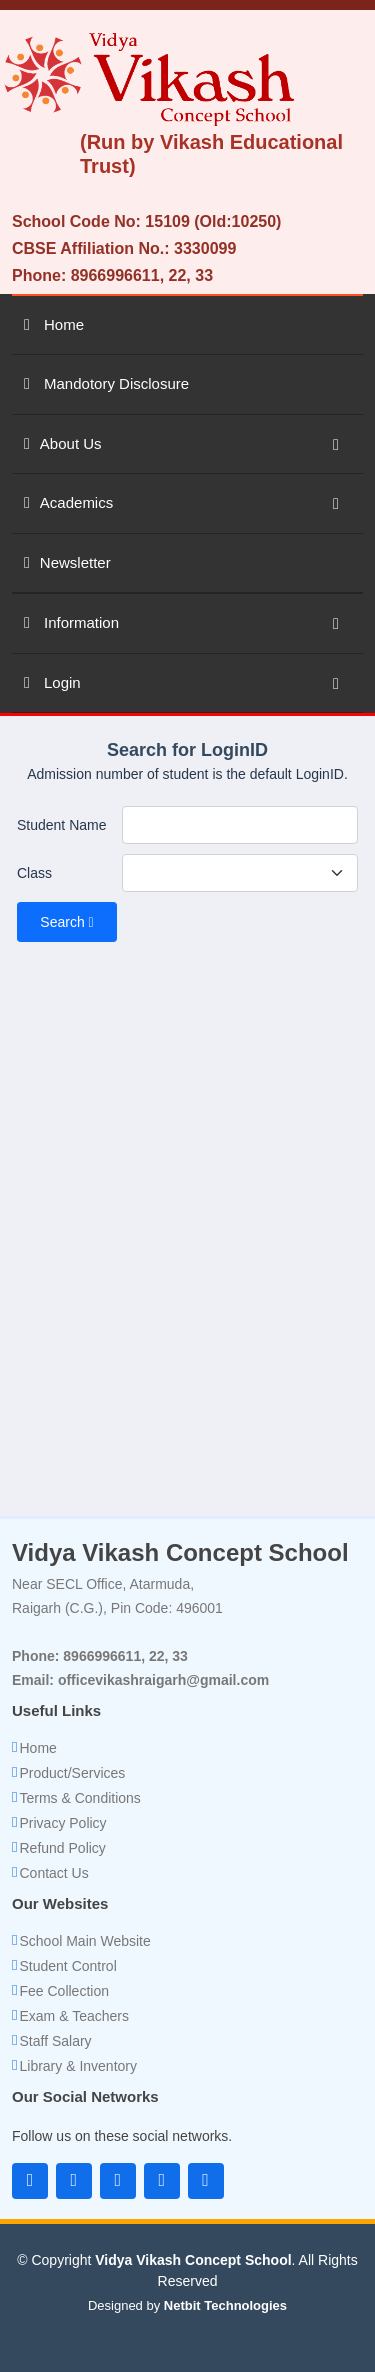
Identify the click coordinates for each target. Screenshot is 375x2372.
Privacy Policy (62, 1823)
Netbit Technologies (225, 2305)
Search (66, 922)
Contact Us (53, 1873)
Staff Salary (55, 2041)
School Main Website (84, 1941)
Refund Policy (62, 1848)
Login (52, 682)
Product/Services (72, 1773)
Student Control (67, 1966)
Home (37, 1748)
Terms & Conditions (79, 1798)
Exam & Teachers (73, 2016)
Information (71, 622)
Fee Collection (64, 1991)
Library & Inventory (78, 2066)
